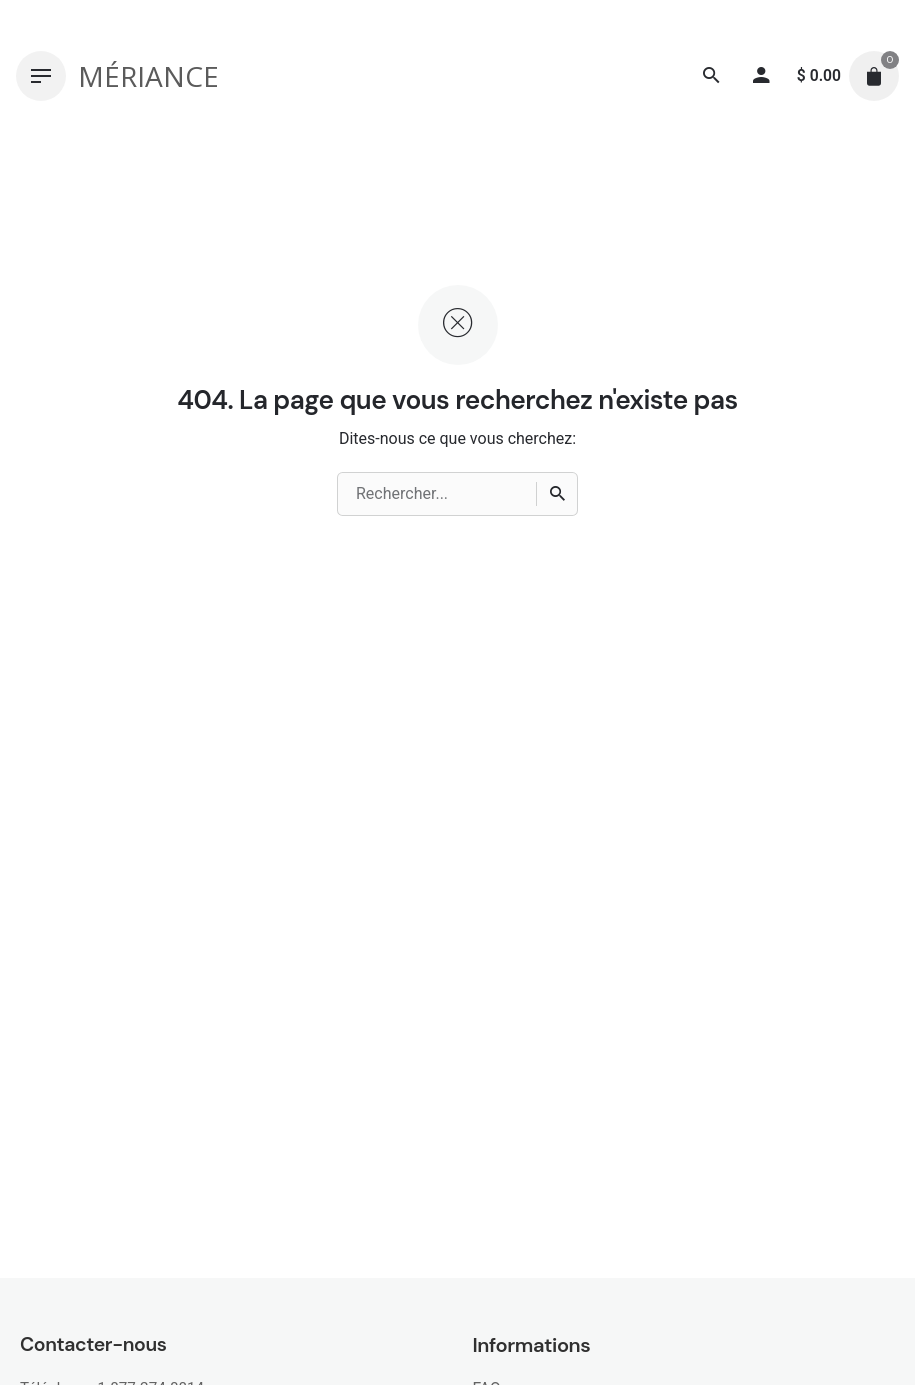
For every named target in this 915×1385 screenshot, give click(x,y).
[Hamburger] (41, 76)
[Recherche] (712, 76)
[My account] (762, 76)
